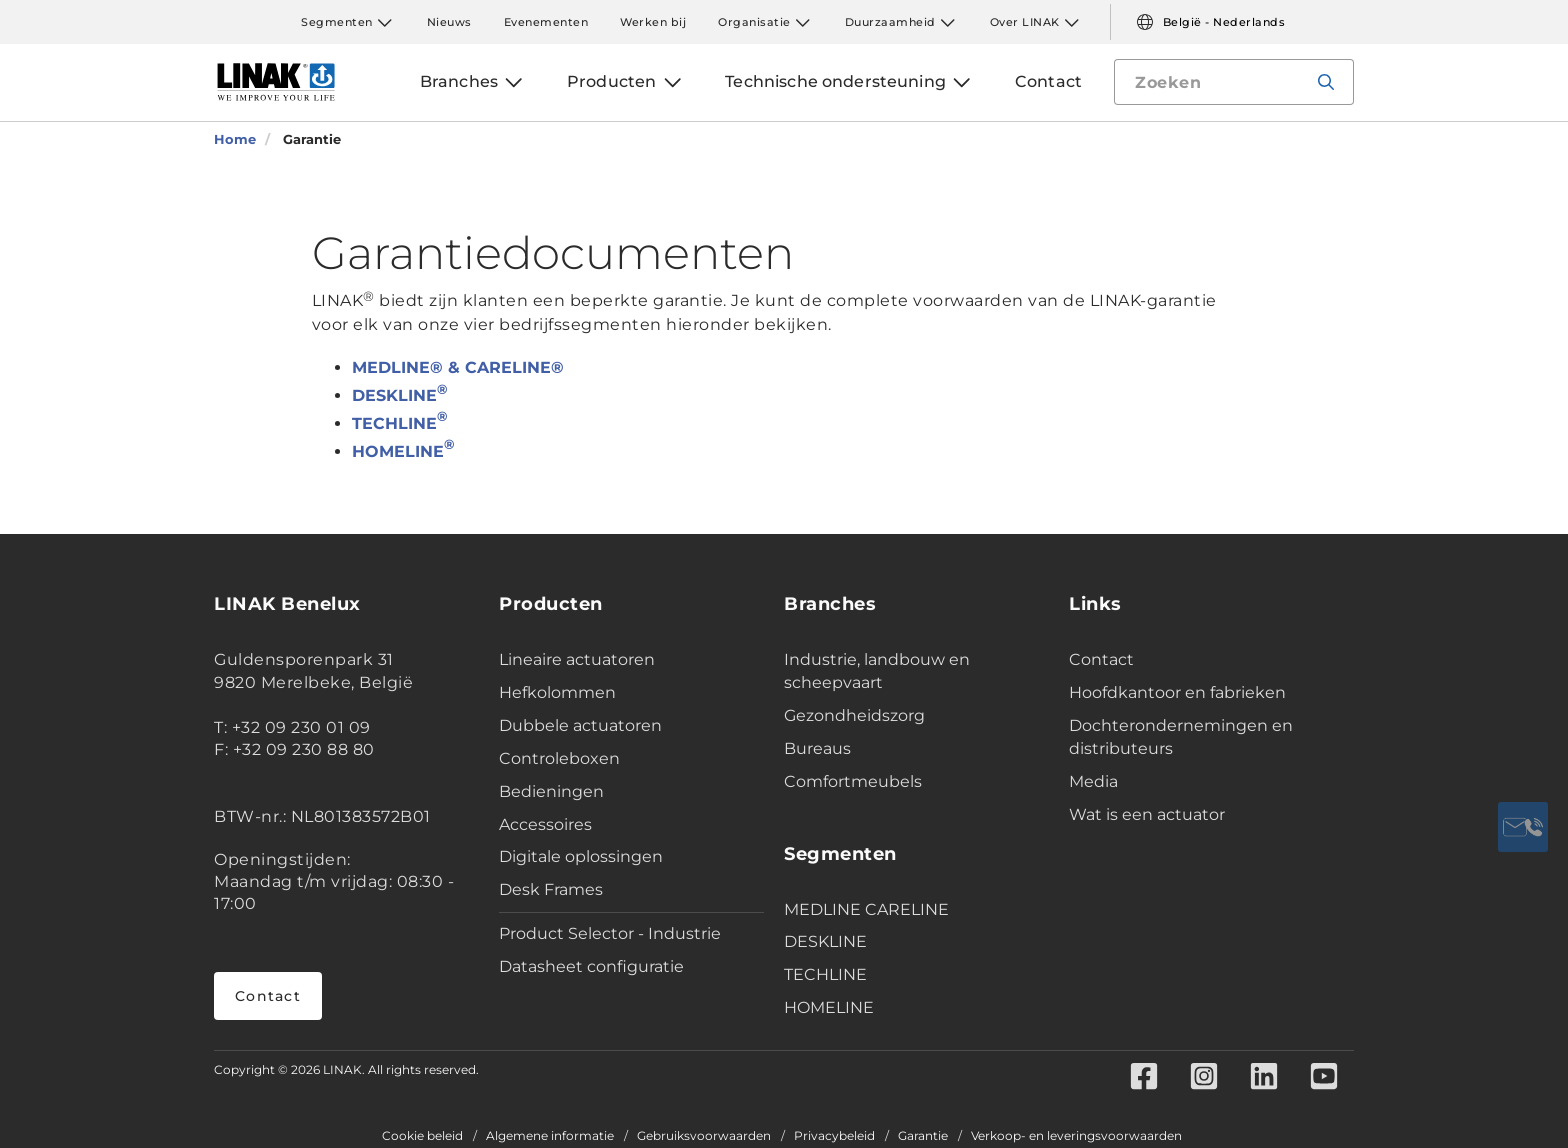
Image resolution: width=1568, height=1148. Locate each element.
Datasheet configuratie (591, 966)
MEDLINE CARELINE (866, 909)
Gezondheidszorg (854, 715)
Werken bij (653, 22)
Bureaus (817, 748)
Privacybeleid (834, 1136)
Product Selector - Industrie (610, 933)
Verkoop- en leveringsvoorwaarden (1076, 1136)
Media (1093, 781)
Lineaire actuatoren (577, 659)
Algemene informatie (550, 1136)
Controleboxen (559, 758)
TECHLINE (399, 423)
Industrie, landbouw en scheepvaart (877, 671)
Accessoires (545, 824)
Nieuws (449, 22)
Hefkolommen (557, 692)
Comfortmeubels (853, 781)
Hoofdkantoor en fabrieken (1177, 692)
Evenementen (546, 22)
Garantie (923, 1136)
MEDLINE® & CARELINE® (458, 367)
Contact (268, 996)
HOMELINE (403, 451)
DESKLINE (399, 395)
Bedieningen (551, 791)
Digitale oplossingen (581, 856)
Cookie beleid (422, 1136)
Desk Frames (551, 889)
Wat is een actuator (1147, 814)
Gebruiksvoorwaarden (704, 1136)
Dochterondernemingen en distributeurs (1181, 737)
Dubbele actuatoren (580, 725)
